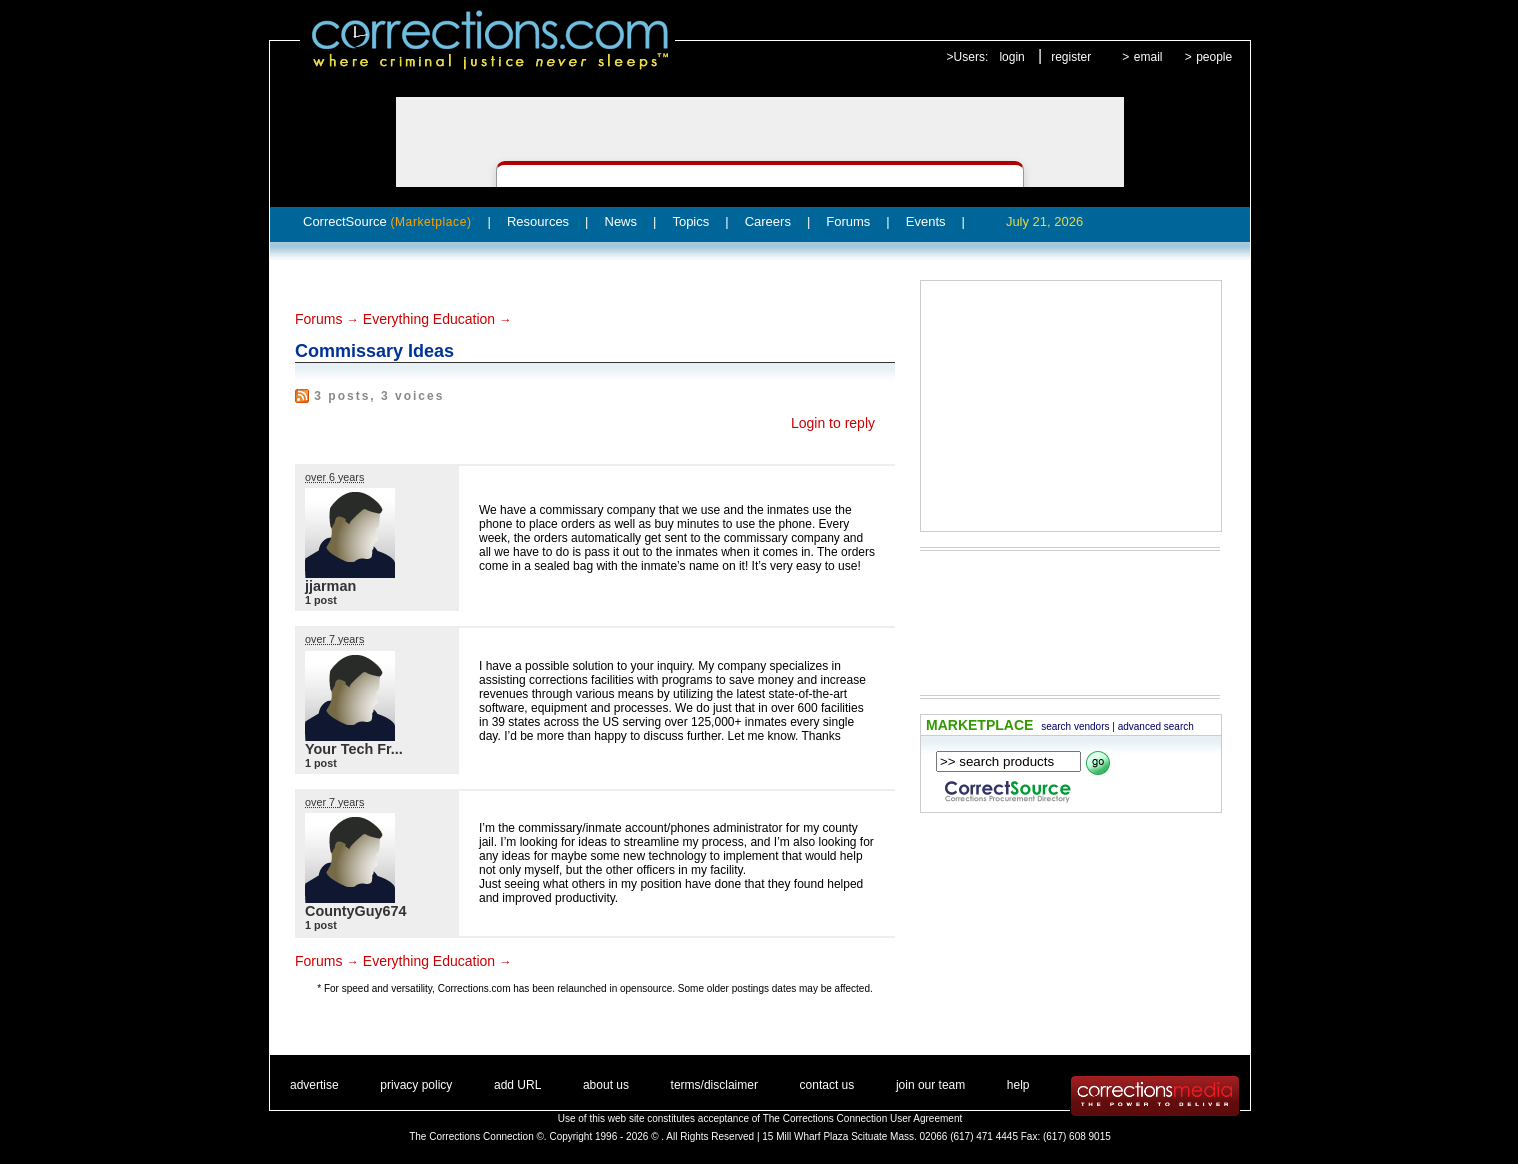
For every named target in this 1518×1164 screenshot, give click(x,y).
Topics (690, 221)
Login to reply (833, 423)
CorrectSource (387, 221)
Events (926, 221)
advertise (314, 1085)
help (1018, 1085)
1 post (321, 600)
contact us (827, 1085)
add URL (517, 1085)
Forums (848, 221)
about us (606, 1085)
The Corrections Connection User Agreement (863, 1118)
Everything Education (429, 319)
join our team (930, 1085)
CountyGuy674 (356, 911)
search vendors (1075, 726)
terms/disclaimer (714, 1085)
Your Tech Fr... (354, 749)
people (1214, 57)
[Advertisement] (1071, 406)
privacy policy (416, 1085)
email (1148, 57)
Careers (768, 221)
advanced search (1156, 726)
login (1011, 57)
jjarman (330, 586)
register (1071, 57)
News (621, 221)
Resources (538, 221)
